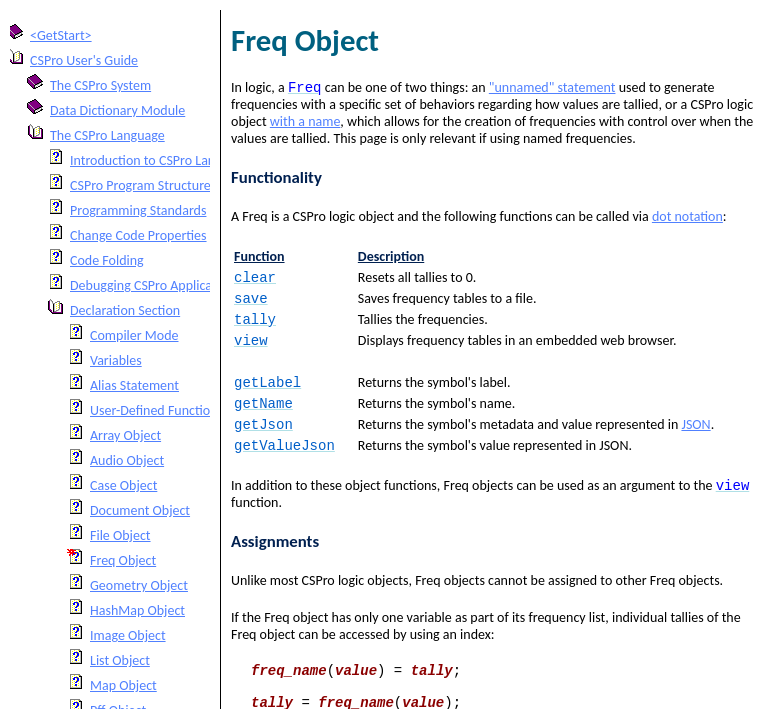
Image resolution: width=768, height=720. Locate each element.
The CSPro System (100, 85)
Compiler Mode (134, 335)
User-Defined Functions (156, 410)
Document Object (140, 510)
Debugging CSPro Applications (155, 285)
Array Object (125, 435)
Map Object (123, 685)
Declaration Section (125, 310)
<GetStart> (61, 35)
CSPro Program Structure (140, 185)
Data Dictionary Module (117, 110)
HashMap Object (137, 610)
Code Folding (107, 260)
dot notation (687, 218)
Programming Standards (138, 210)
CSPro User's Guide (84, 60)
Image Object (128, 635)
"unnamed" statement (552, 89)
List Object (120, 660)
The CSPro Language (107, 135)
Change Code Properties (138, 235)
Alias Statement (134, 385)
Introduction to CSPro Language (159, 160)
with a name (305, 123)
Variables (116, 360)
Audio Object (127, 460)
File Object (120, 535)
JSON (695, 438)
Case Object (123, 485)
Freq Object (123, 560)
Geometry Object (139, 585)
